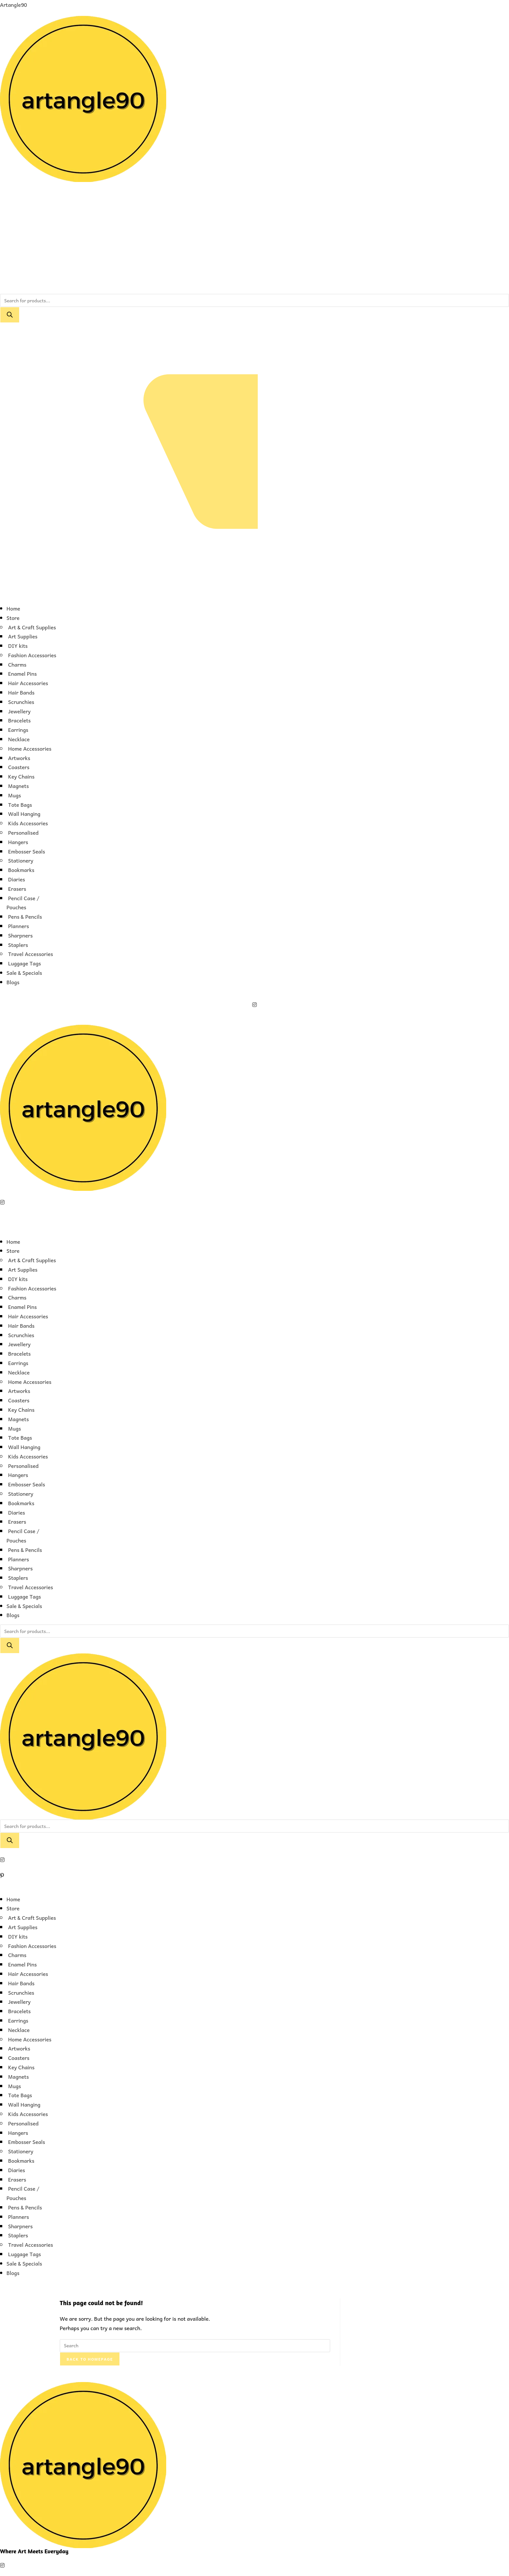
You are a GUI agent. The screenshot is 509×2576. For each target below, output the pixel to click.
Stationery (20, 860)
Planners (18, 926)
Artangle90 (13, 4)
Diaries (16, 879)
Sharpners (20, 935)
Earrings (18, 729)
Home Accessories (29, 748)
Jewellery (19, 711)
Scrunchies (21, 701)
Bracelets (19, 720)
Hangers (18, 842)
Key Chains (21, 776)
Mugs (14, 795)
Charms (17, 664)
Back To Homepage (90, 2359)
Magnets (18, 785)
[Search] (9, 315)
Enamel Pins (22, 673)
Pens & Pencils (25, 916)
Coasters (19, 767)
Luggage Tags (24, 963)
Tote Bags (20, 804)
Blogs (12, 982)
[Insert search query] (195, 2345)
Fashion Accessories (32, 655)
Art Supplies (22, 636)
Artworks (19, 758)
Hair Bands (21, 692)
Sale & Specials (24, 972)
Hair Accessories (28, 683)
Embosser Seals (26, 851)
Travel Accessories (30, 953)
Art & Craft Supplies (32, 627)
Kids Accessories (28, 823)
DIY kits (18, 645)
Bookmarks (21, 869)
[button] (254, 594)
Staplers (18, 944)
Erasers (17, 888)
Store (12, 617)
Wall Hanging (24, 813)
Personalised (23, 832)
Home (13, 608)
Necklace (19, 739)
